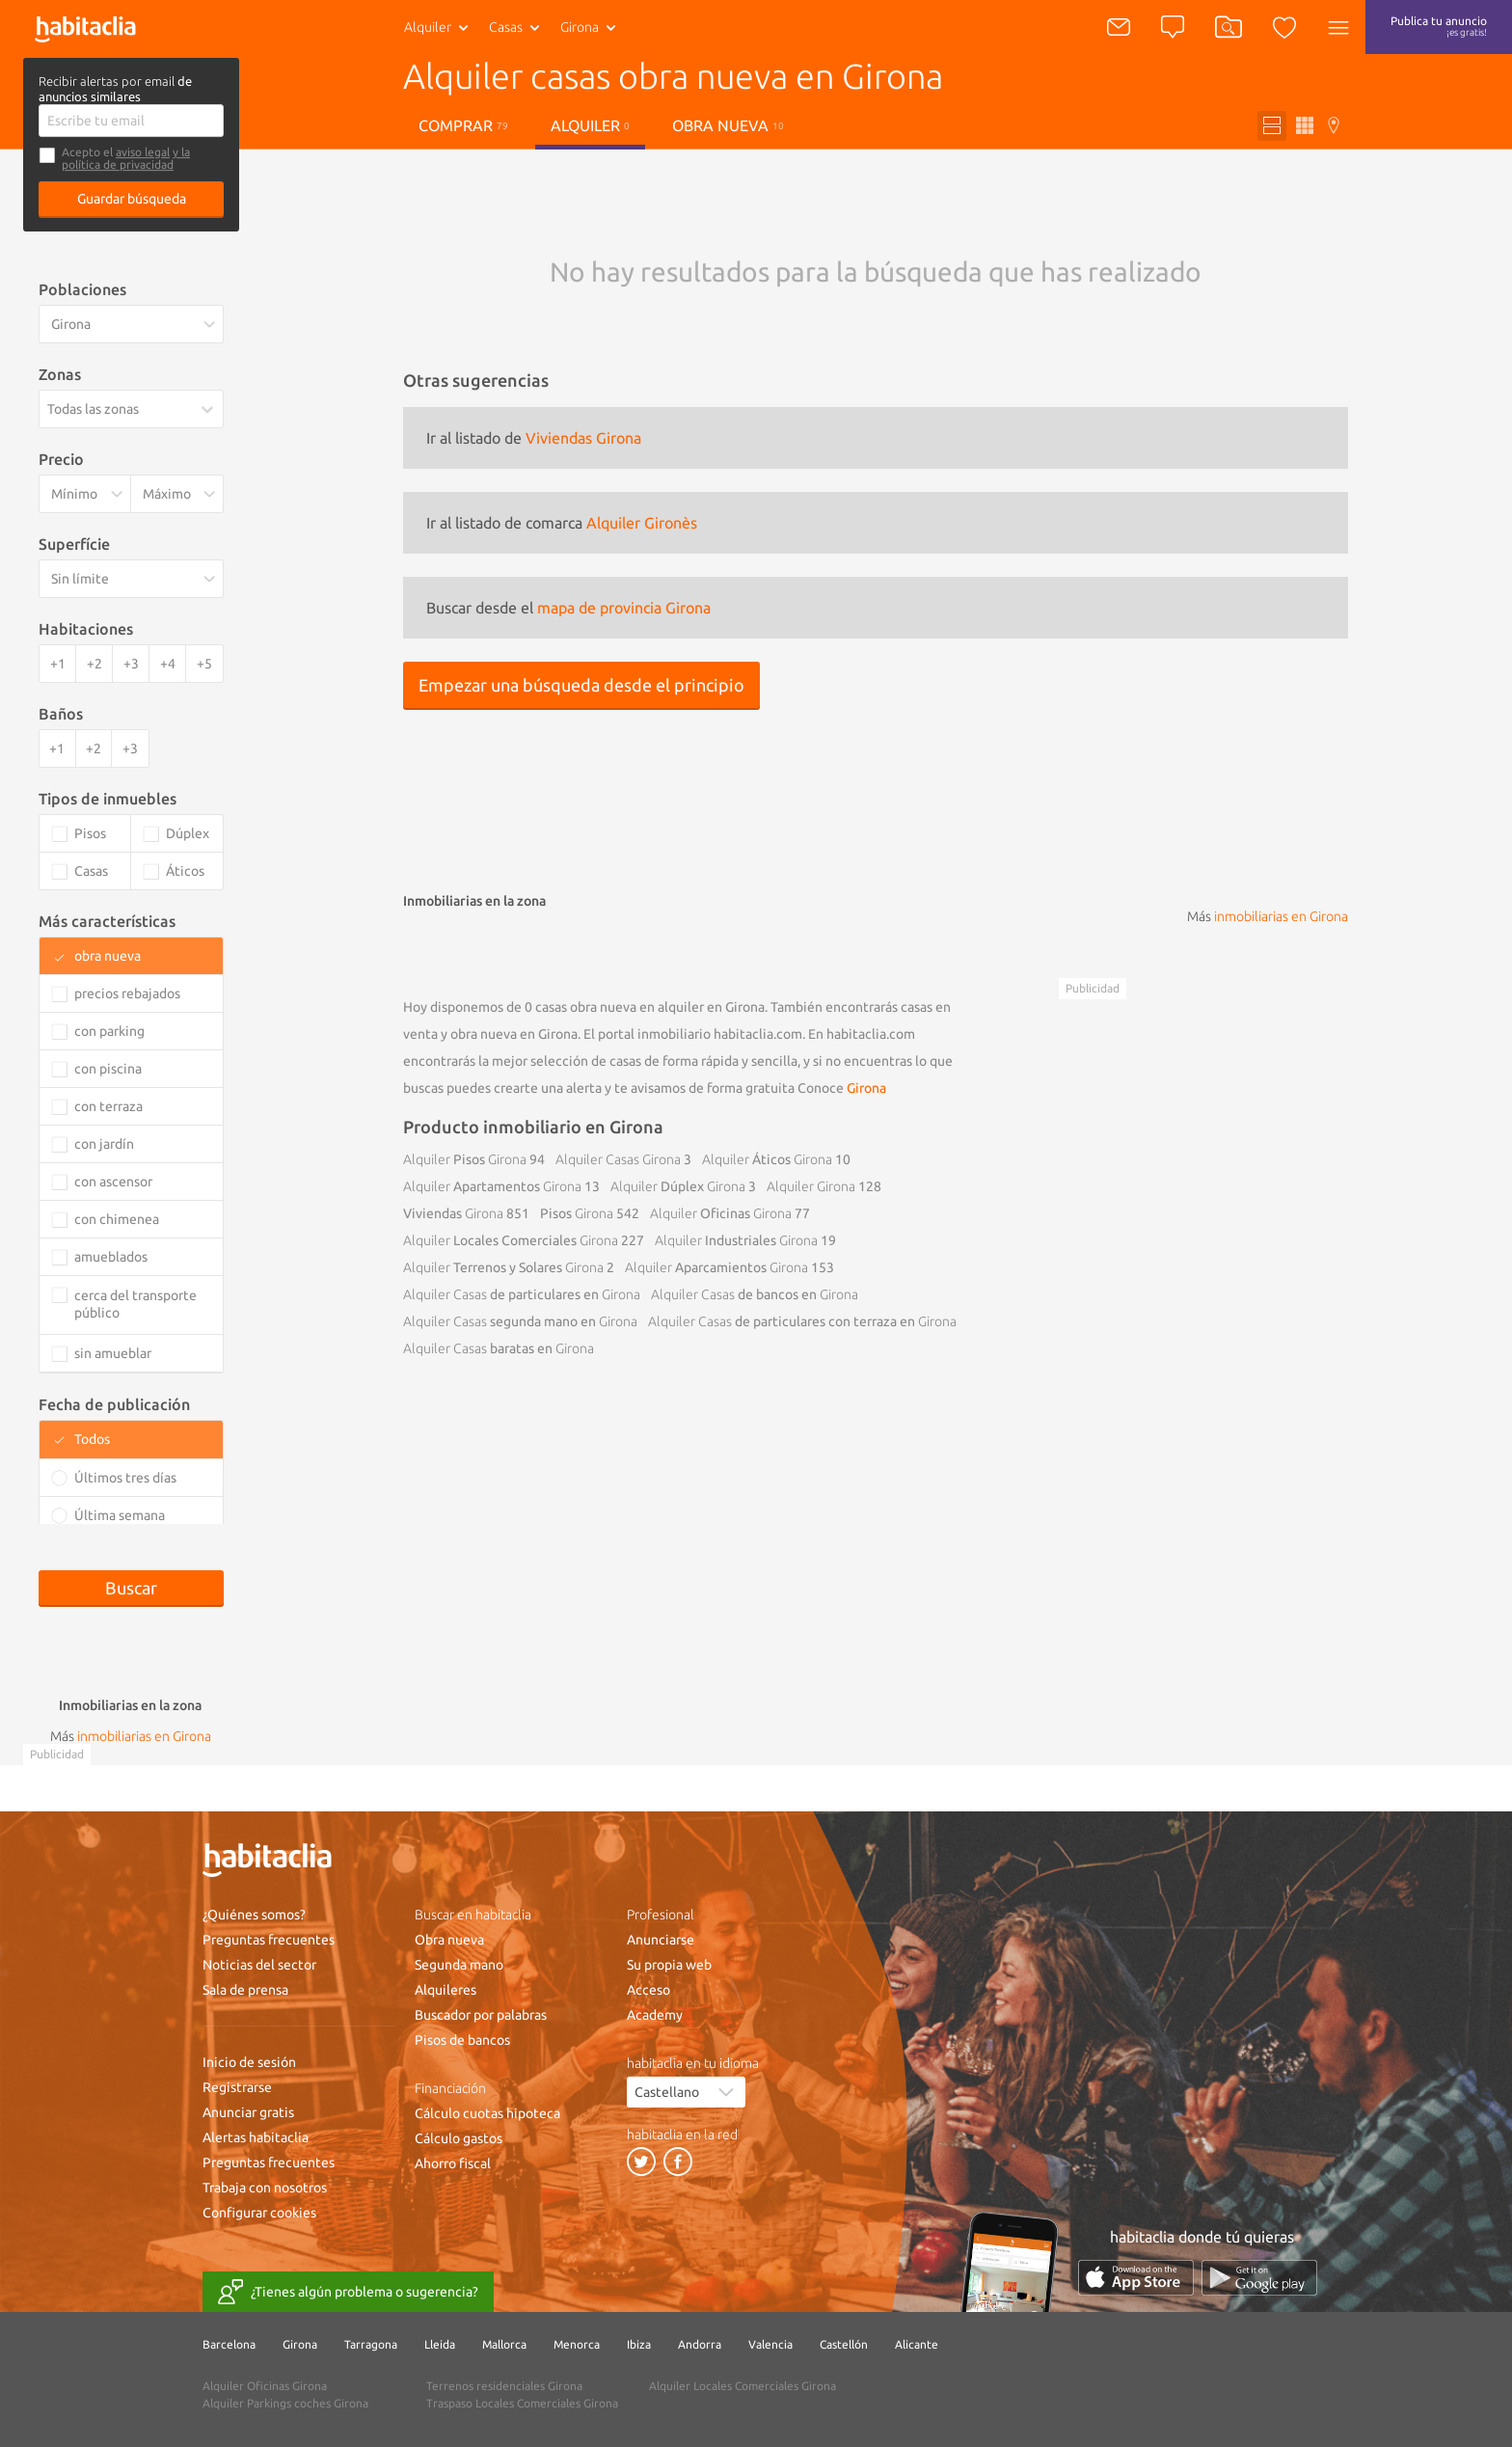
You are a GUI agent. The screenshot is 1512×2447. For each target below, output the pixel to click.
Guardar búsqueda (131, 198)
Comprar (463, 125)
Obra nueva (728, 125)
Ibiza (639, 2344)
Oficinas (721, 1213)
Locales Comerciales (510, 1240)
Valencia (770, 2344)
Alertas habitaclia (255, 2137)
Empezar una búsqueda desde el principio (581, 684)
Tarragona (370, 2344)
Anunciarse (660, 1939)
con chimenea (116, 1219)
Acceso (648, 1990)
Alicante (916, 2344)
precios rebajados (127, 993)
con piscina (108, 1068)
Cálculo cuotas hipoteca (487, 2113)
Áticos (767, 1159)
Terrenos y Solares (503, 1267)
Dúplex (677, 1186)
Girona (866, 1088)
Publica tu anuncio (1438, 26)
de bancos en (754, 1294)
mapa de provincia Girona (624, 607)
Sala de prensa (245, 1990)
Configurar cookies (259, 2212)
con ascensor (113, 1181)
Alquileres (445, 1990)
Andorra (699, 2344)
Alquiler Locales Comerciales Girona (742, 2385)
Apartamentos (492, 1186)
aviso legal (143, 152)
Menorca (577, 2344)
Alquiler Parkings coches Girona (285, 2403)
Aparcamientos (716, 1267)
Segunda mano (459, 1964)
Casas (506, 27)
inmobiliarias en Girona (1281, 916)
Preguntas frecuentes (268, 1939)
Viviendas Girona (583, 438)
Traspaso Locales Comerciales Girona (522, 2403)
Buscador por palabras (481, 2015)
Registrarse (237, 2087)
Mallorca (504, 2344)
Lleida (439, 2344)
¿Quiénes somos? (254, 1914)
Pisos (464, 1159)
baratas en (498, 1348)
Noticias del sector (259, 1964)
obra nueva (107, 956)
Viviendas (453, 1213)
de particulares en (521, 1294)
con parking (109, 1031)
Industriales (736, 1240)
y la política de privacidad (126, 158)
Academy (655, 2015)
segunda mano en (520, 1321)
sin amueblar (112, 1353)
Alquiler (427, 27)
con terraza (108, 1106)
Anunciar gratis (248, 2112)
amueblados (111, 1256)
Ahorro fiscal (453, 2163)
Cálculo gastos (458, 2138)
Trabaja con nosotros (264, 2187)
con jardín (104, 1144)
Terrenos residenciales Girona (504, 2385)
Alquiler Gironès (641, 522)
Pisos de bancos (462, 2040)
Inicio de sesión (249, 2062)
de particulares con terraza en (802, 1321)
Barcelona (229, 2344)
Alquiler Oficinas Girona (264, 2385)
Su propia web (669, 1964)
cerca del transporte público (135, 1304)
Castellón (844, 2344)
